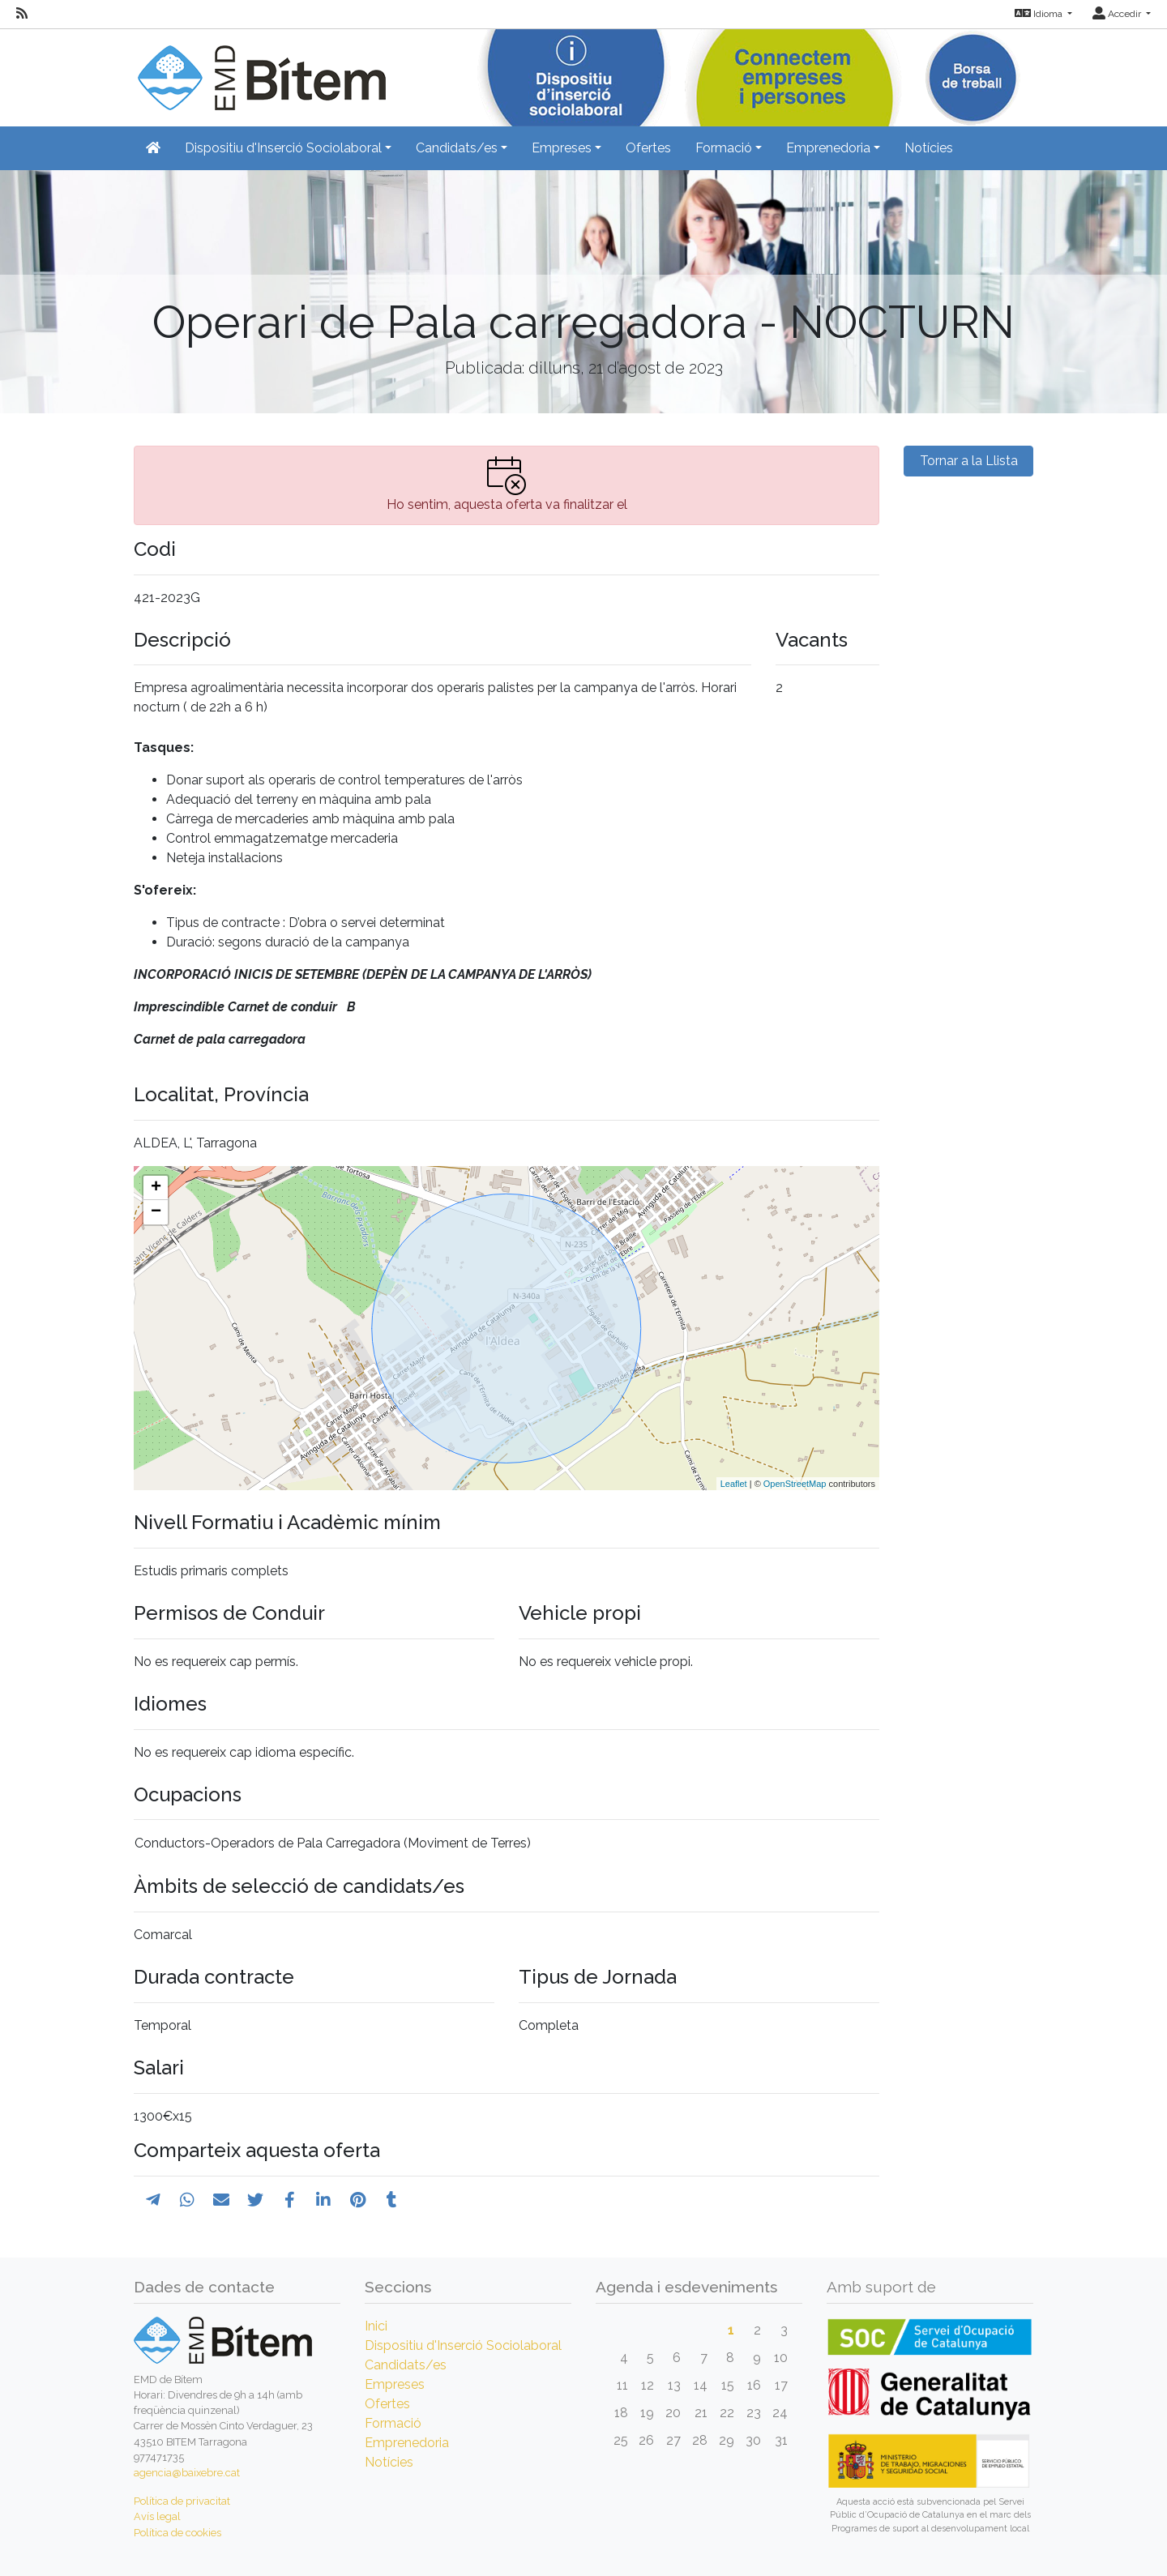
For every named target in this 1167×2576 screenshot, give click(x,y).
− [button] (156, 1212)
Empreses (395, 2384)
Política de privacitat (182, 2501)
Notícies (928, 148)
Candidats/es (406, 2365)
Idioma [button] (1040, 13)
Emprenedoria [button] (828, 148)
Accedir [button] (1117, 13)
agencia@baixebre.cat (187, 2473)
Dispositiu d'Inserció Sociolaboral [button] (283, 148)
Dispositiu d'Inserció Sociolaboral (463, 2345)
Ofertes (648, 148)
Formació (393, 2423)
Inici (376, 2326)
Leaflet (733, 1484)
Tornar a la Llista (969, 460)
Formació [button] (723, 148)
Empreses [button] (562, 148)
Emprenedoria (407, 2442)
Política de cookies (177, 2533)
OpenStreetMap (795, 1484)
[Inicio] (260, 68)
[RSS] (22, 13)
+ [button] (156, 1188)
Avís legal (157, 2516)
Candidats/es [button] (457, 148)
